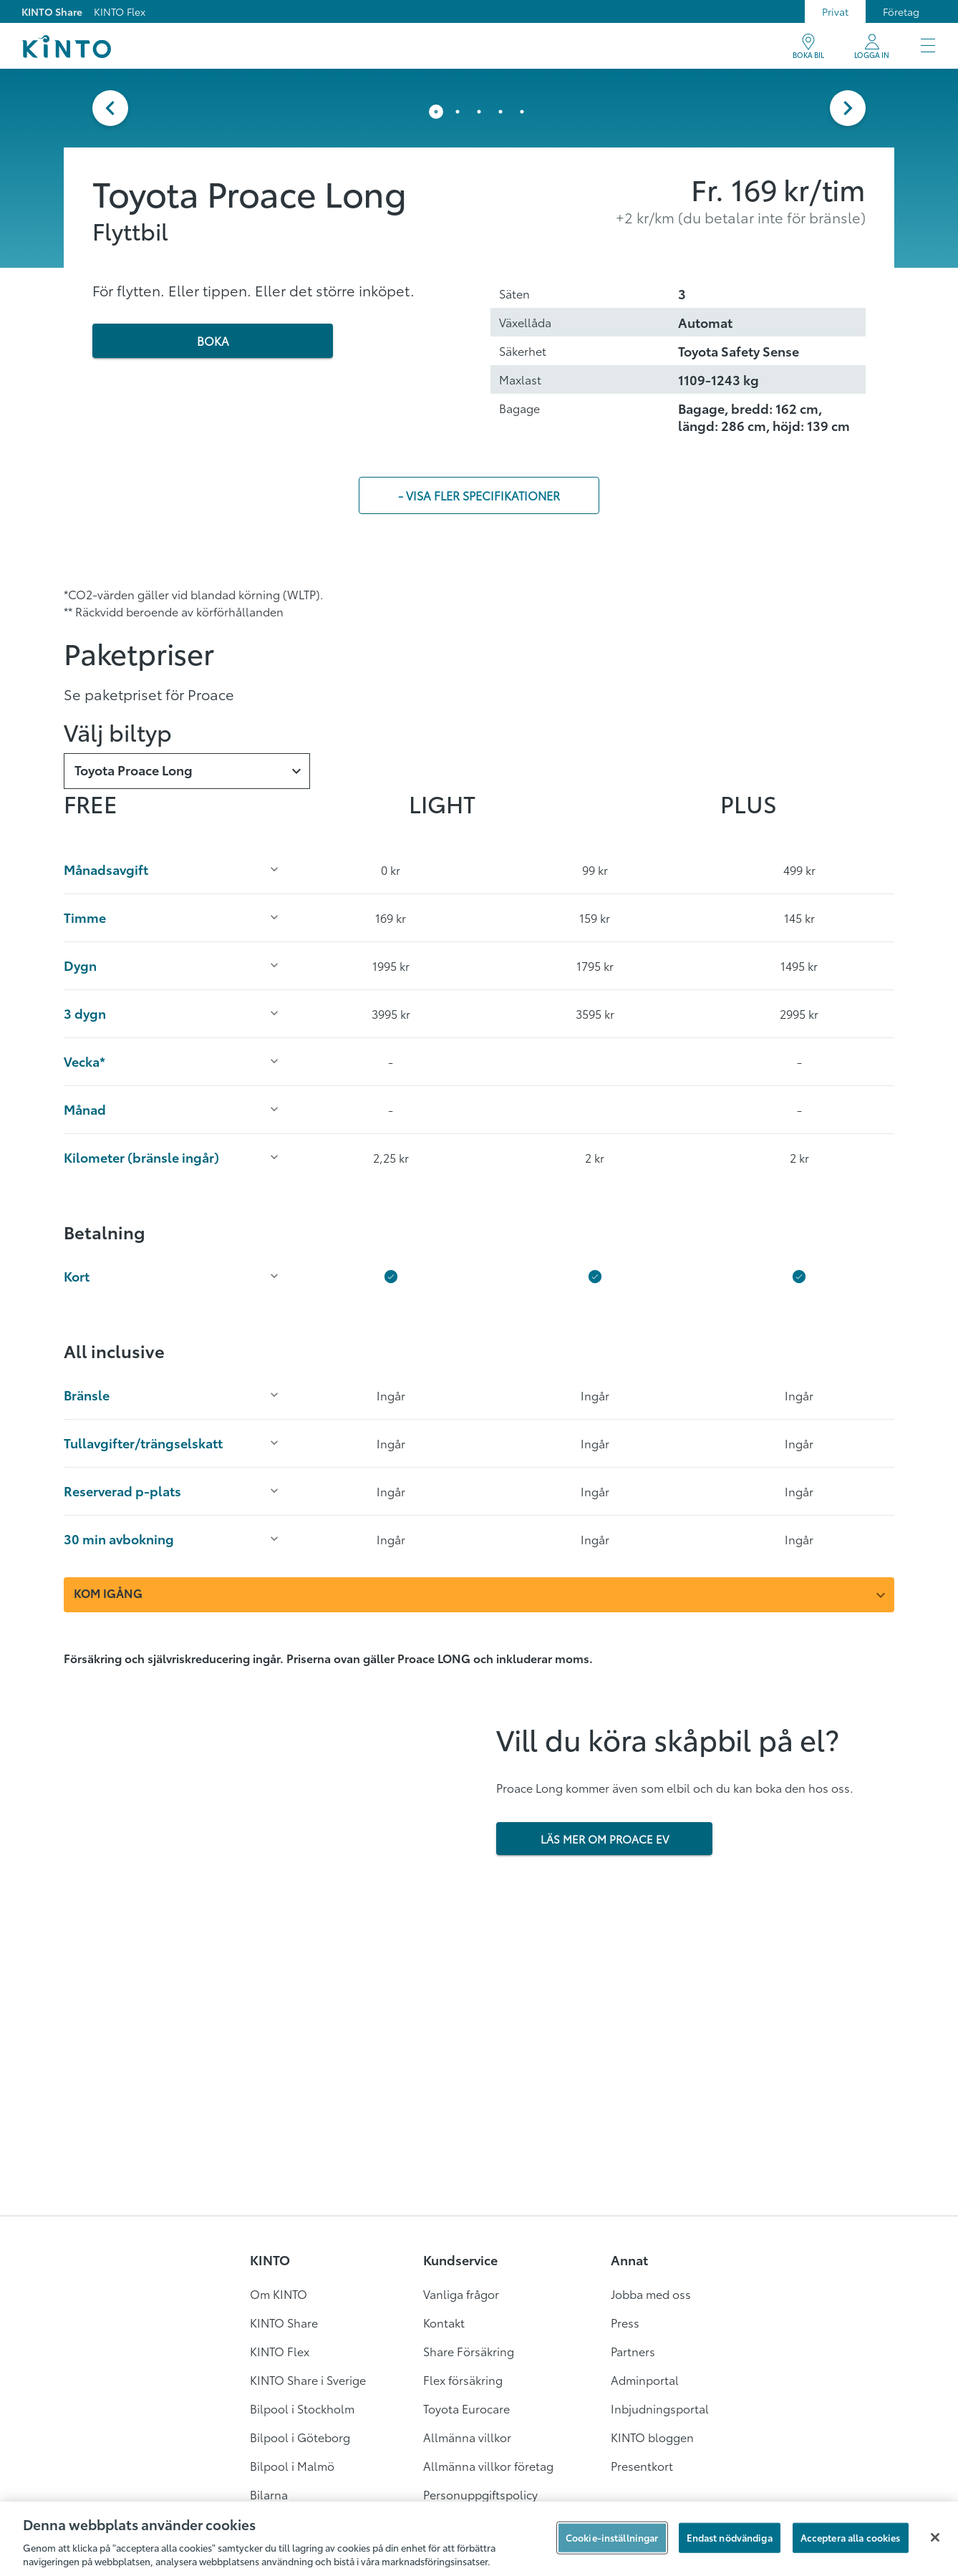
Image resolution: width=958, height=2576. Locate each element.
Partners (633, 2351)
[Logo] (66, 46)
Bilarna (269, 2494)
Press (625, 2322)
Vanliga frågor (461, 2293)
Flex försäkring (463, 2379)
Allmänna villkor (467, 2437)
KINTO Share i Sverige (308, 2379)
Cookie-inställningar (612, 2537)
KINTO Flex (119, 11)
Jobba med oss (651, 2293)
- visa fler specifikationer (479, 506)
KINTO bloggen (652, 2437)
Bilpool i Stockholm (302, 2408)
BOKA (213, 351)
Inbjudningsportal (660, 2408)
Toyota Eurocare (466, 2408)
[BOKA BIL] (808, 46)
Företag (901, 11)
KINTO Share (51, 11)
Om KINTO (278, 2293)
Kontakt (444, 2322)
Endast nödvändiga (730, 2537)
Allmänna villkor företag (488, 2465)
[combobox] (187, 782)
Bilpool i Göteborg (300, 2437)
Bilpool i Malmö (292, 2465)
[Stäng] (935, 2537)
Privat (835, 11)
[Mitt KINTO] (871, 46)
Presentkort (642, 2465)
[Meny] (928, 47)
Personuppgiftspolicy (480, 2494)
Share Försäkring (468, 2351)
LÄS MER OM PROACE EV (605, 1849)
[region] (479, 2539)
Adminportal (645, 2379)
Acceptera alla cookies (850, 2537)
